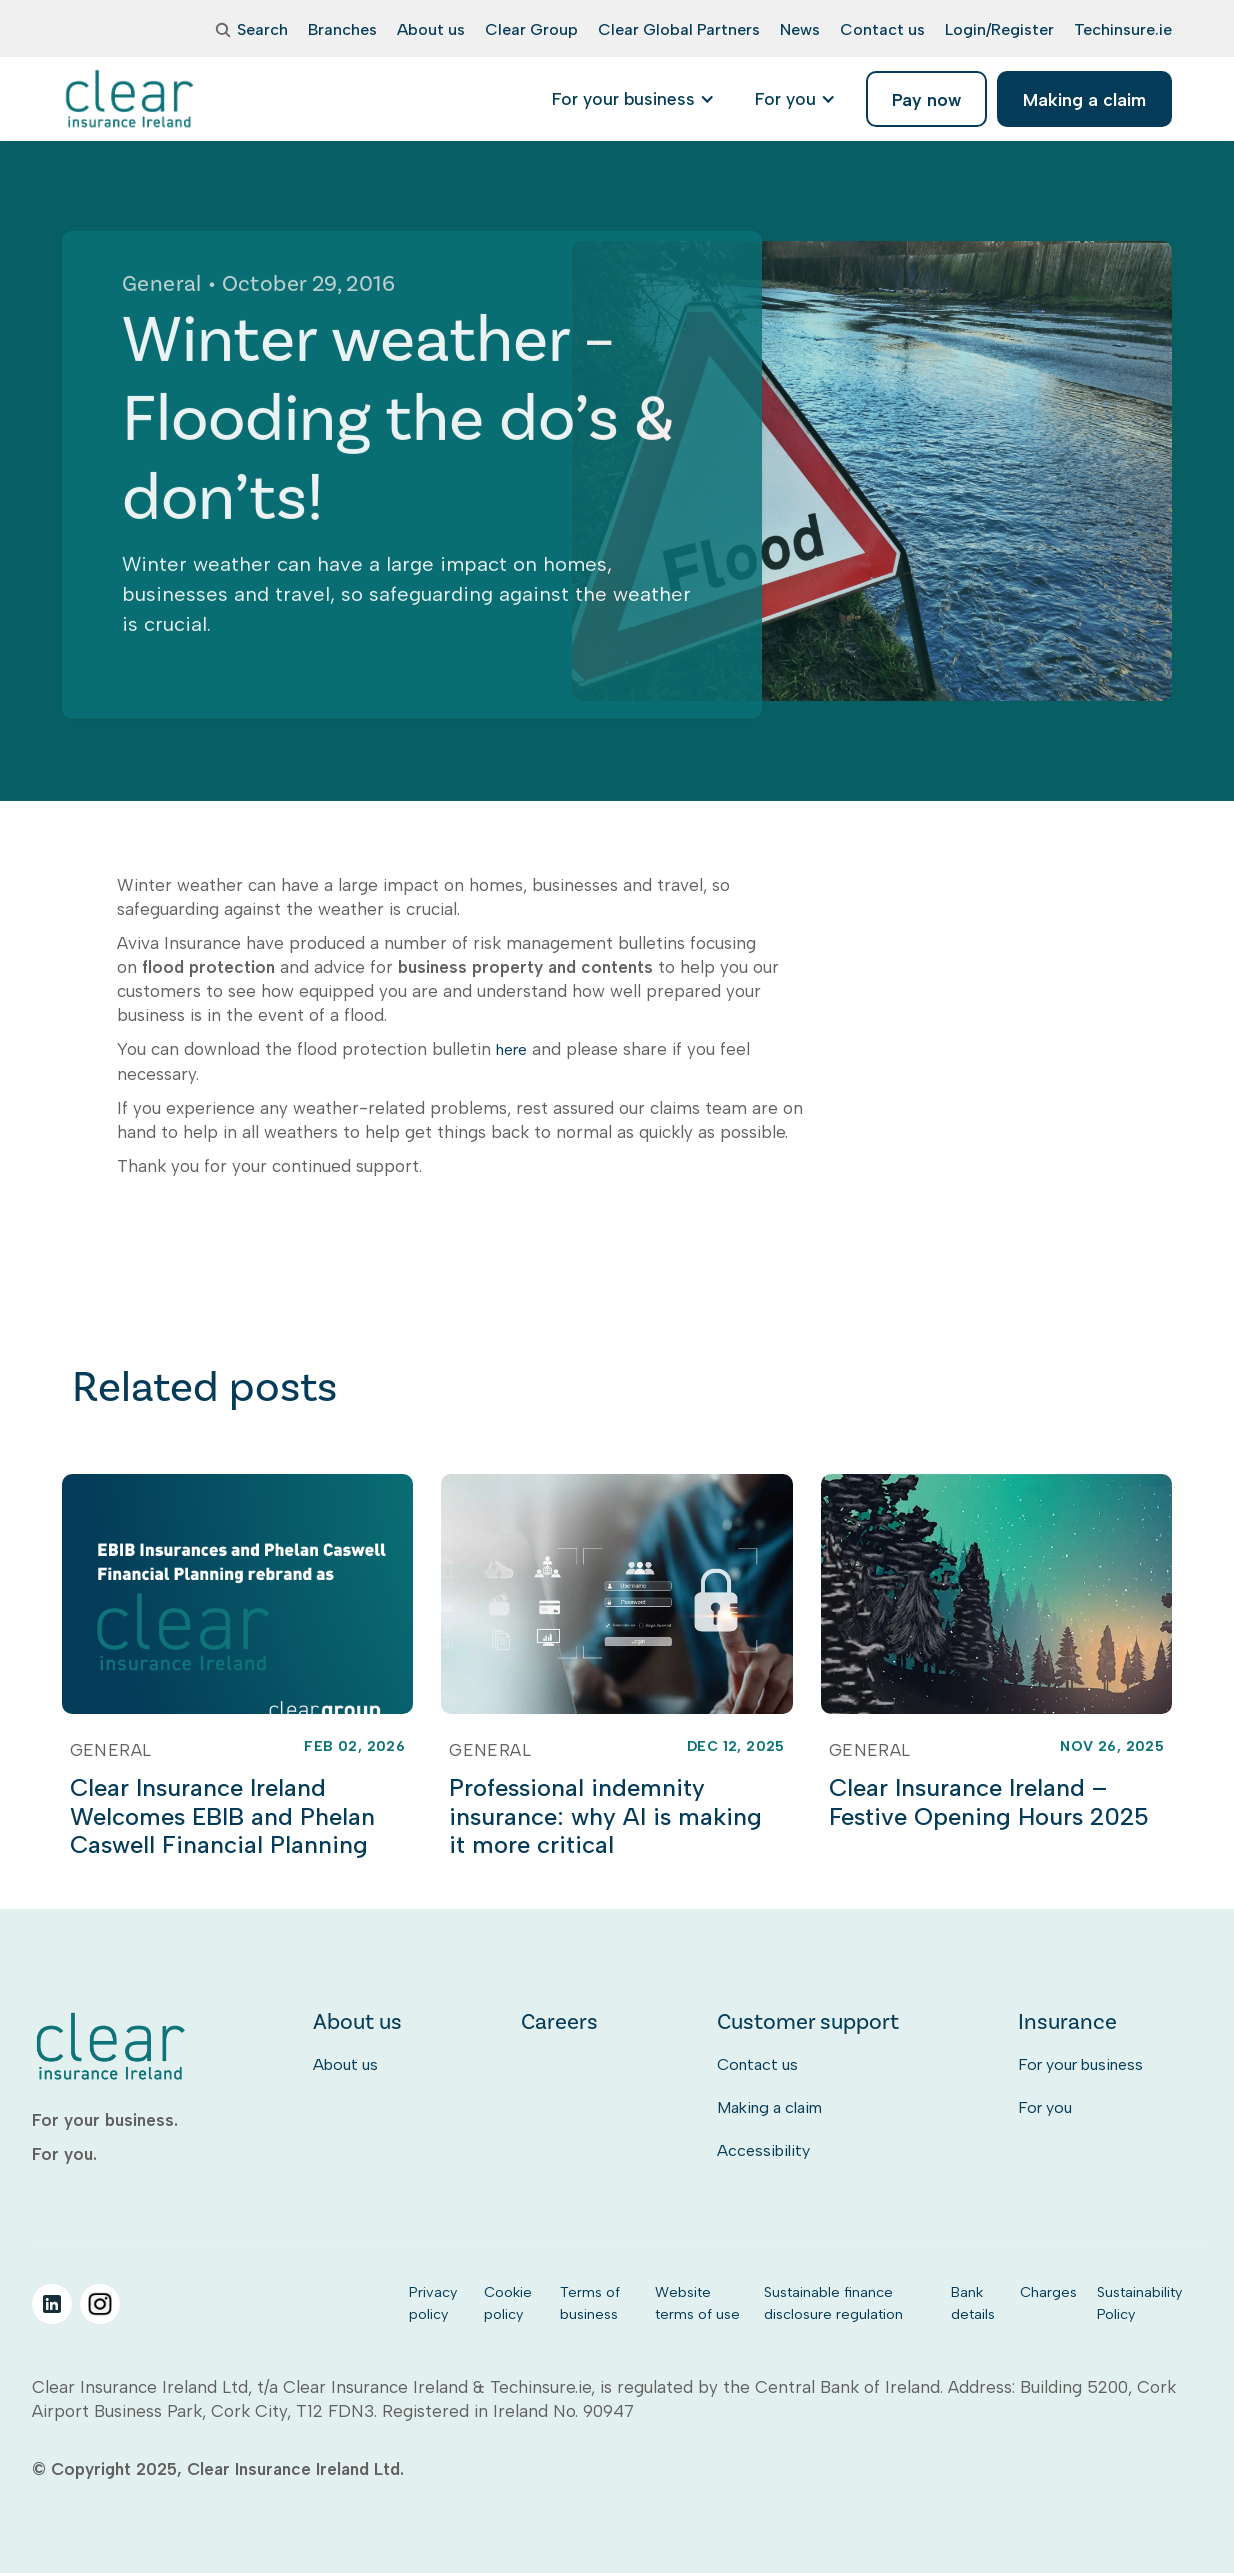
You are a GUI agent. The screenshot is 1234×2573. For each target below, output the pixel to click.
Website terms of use (697, 2303)
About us (345, 2064)
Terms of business (590, 2303)
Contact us (757, 2064)
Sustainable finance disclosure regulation (833, 2303)
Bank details (973, 2303)
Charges (1048, 2292)
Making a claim (769, 2107)
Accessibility (763, 2150)
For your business (1080, 2064)
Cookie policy (508, 2303)
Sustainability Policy (1139, 2303)
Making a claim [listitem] (1084, 99)
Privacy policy (433, 2303)
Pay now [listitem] (926, 99)
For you (1045, 2107)
